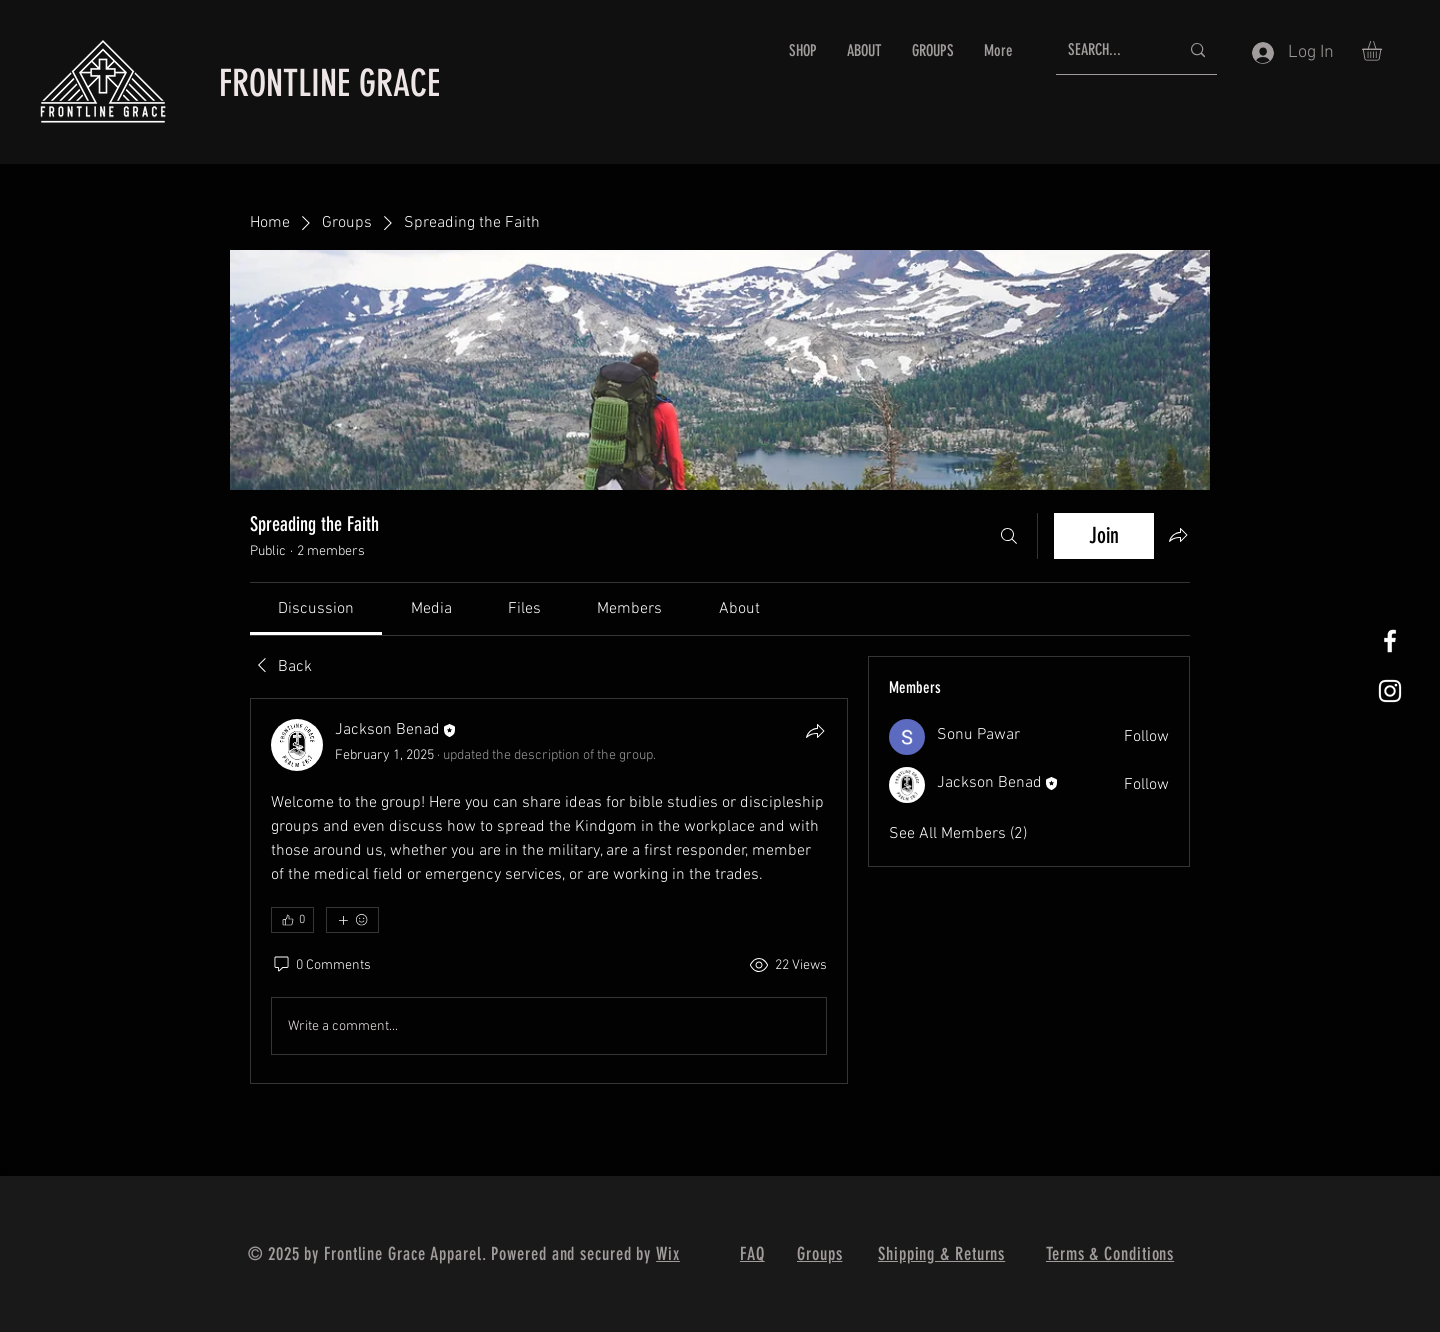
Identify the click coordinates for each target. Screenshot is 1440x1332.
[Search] (1009, 536)
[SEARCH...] (1108, 50)
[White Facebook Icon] (1390, 641)
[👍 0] (292, 920)
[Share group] (1178, 535)
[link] (316, 609)
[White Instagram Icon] (1390, 691)
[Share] (815, 731)
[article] (549, 891)
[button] (1383, 51)
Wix (668, 1254)
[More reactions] (352, 920)
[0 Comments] (321, 966)
